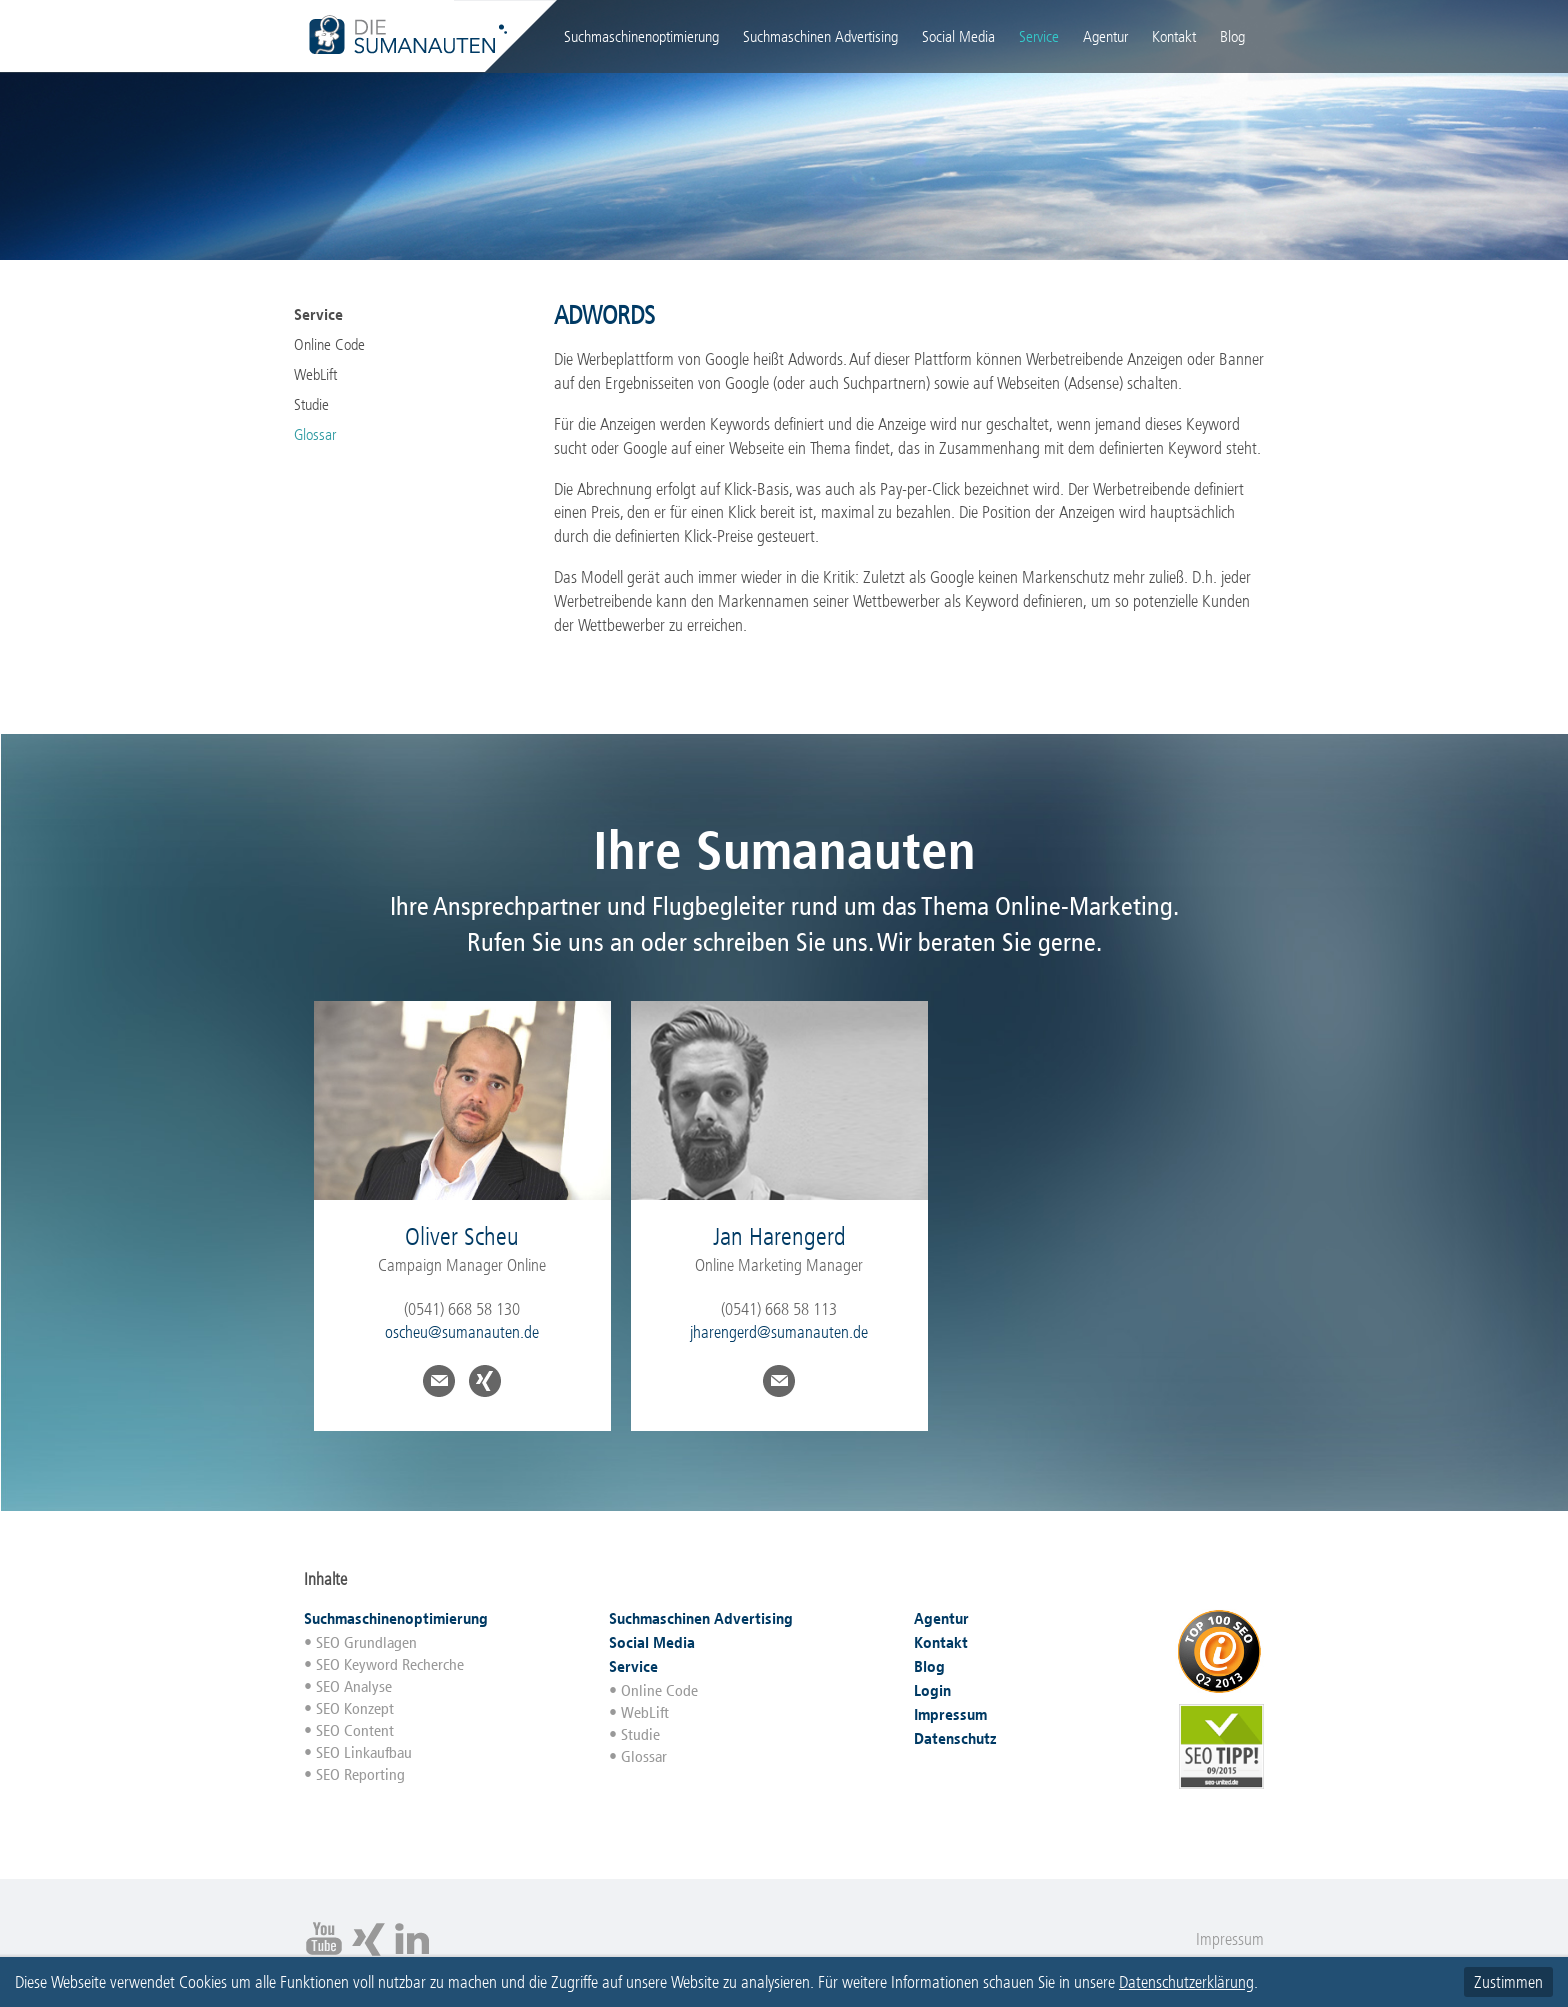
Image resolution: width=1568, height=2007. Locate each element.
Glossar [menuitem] (315, 434)
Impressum (1230, 1939)
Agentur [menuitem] (1105, 36)
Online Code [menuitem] (329, 344)
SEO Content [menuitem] (355, 1730)
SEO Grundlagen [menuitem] (366, 1642)
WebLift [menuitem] (315, 374)
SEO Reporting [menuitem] (360, 1774)
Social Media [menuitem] (958, 36)
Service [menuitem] (1039, 36)
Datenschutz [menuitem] (955, 1738)
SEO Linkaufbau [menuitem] (364, 1752)
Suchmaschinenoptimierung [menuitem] (641, 36)
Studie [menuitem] (311, 404)
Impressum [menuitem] (950, 1714)
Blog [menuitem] (1232, 36)
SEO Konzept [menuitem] (355, 1708)
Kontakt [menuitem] (1174, 36)
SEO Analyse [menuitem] (354, 1686)
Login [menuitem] (1264, 35)
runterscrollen (784, 1471)
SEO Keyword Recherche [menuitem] (390, 1664)
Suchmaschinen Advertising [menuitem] (820, 36)
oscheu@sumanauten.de (462, 1332)
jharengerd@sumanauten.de (779, 1332)
